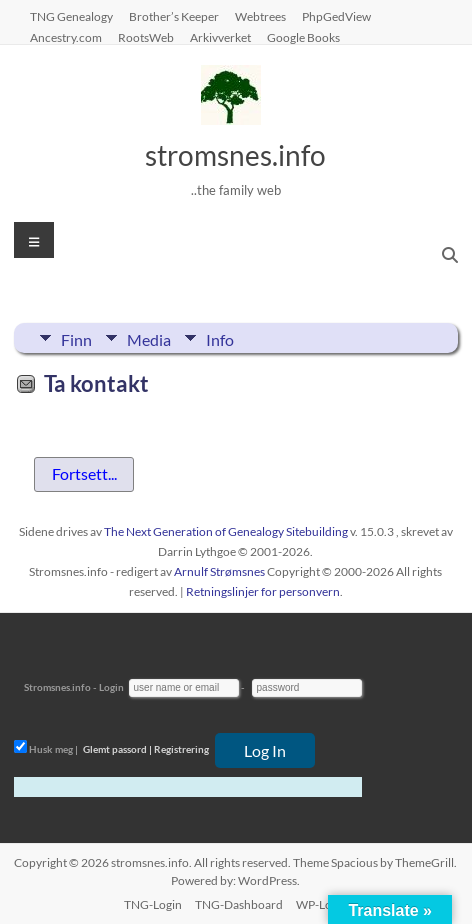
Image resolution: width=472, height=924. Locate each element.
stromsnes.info (235, 155)
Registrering (181, 749)
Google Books (303, 37)
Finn (76, 338)
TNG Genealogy (71, 16)
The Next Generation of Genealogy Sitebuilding (226, 531)
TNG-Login (153, 904)
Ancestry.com (66, 37)
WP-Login (322, 904)
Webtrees (260, 16)
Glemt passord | (117, 749)
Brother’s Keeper (174, 16)
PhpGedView (336, 16)
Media (149, 338)
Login (111, 687)
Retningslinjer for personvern (263, 591)
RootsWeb (146, 37)
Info (220, 338)
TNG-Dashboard (239, 904)
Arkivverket (220, 37)
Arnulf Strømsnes (219, 571)
